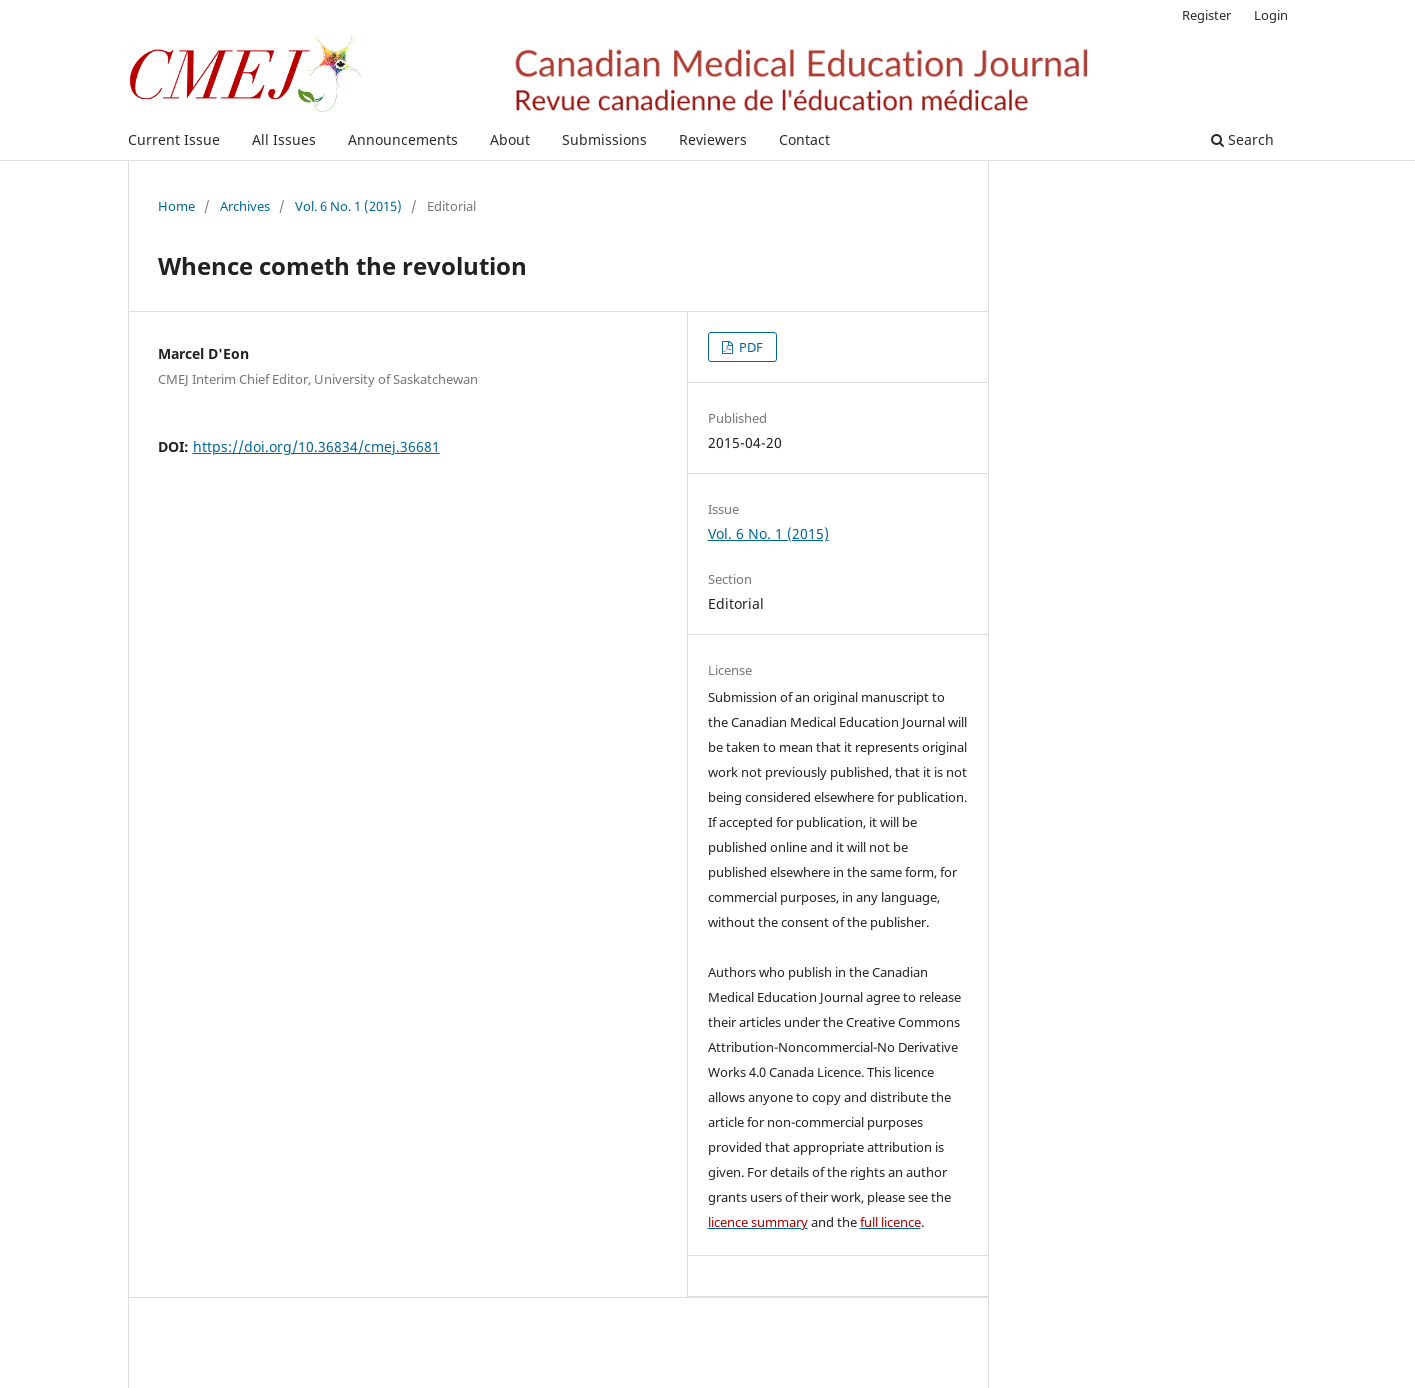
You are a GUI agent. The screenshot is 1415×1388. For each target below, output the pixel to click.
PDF (749, 347)
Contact (804, 139)
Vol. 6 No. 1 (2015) (348, 206)
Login (1271, 15)
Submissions (604, 139)
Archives (245, 206)
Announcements (403, 139)
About (510, 139)
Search (1242, 139)
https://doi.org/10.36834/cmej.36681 (316, 446)
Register (1206, 15)
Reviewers (713, 139)
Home (176, 206)
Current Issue (174, 139)
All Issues (284, 139)
